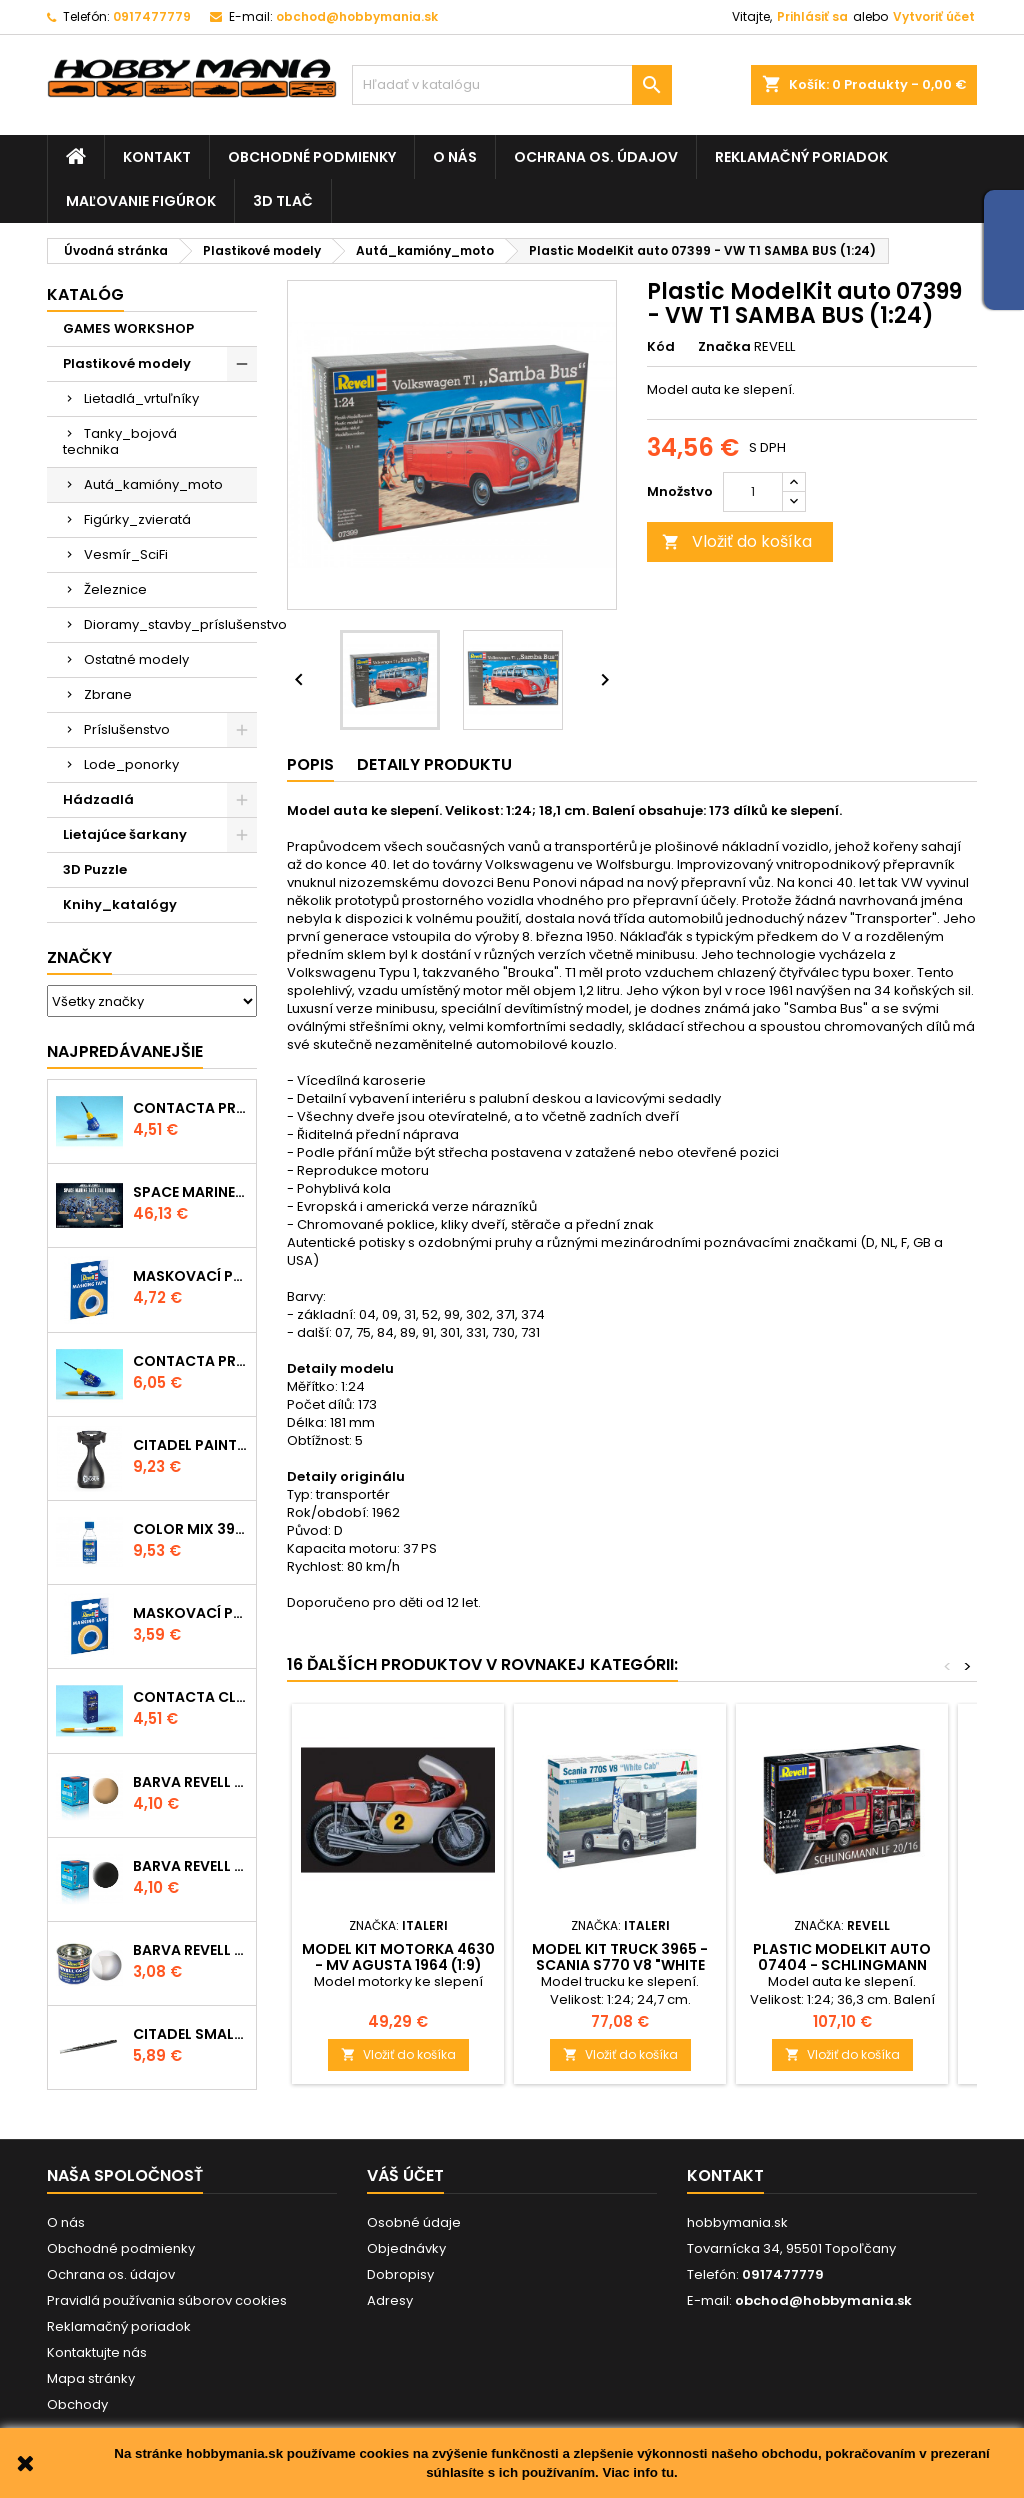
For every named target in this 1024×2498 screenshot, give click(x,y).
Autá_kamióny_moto (153, 484)
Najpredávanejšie (125, 1051)
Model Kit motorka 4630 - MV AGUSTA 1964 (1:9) (398, 1957)
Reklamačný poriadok (801, 157)
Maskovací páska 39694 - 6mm (190, 1613)
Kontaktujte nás (97, 2352)
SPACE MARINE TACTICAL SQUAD (190, 1192)
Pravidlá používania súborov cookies (167, 2300)
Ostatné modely (136, 659)
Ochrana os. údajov (596, 157)
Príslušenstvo (127, 729)
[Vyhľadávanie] (512, 85)
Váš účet (405, 2175)
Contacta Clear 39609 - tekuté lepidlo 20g (190, 1697)
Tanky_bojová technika (120, 441)
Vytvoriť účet (934, 16)
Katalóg (85, 294)
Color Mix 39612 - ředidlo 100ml (190, 1529)
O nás (455, 157)
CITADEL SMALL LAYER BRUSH (190, 2034)
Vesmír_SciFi (126, 554)
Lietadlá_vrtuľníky (141, 398)
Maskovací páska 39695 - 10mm (190, 1276)
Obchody (77, 2404)
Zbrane (108, 694)
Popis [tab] (310, 764)
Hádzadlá (98, 799)
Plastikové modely (127, 363)
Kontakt (157, 157)
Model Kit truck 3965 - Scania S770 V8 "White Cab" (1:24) (620, 1965)
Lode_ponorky (131, 764)
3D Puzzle (95, 869)
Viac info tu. (639, 2472)
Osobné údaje (414, 2222)
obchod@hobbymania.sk (357, 16)
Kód (661, 347)
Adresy (390, 2300)
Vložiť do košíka (737, 541)
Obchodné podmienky (312, 157)
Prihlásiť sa (812, 16)
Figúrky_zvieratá (137, 519)
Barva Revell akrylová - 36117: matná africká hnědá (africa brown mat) (190, 1782)
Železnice (115, 589)
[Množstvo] (753, 492)
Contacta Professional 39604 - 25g (190, 1361)
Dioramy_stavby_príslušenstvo (170, 624)
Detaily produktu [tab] (434, 764)
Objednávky (406, 2248)
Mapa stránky (91, 2378)
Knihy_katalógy (120, 904)
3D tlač (283, 201)
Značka (724, 347)
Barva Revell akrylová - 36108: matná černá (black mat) (190, 1866)
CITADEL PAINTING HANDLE (190, 1445)
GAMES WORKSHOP (128, 328)
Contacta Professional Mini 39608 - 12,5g (190, 1108)
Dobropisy (400, 2274)
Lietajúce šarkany (125, 834)
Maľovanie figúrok (141, 201)
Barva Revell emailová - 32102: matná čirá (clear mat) (190, 1950)
